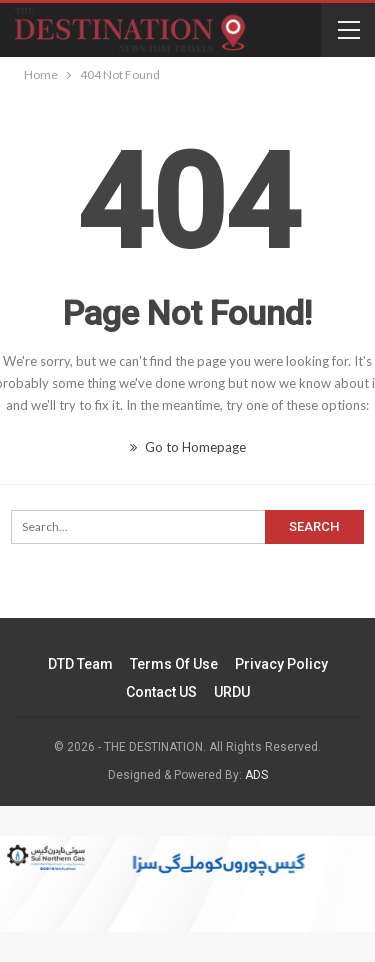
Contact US (161, 692)
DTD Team (80, 664)
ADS (256, 775)
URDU (232, 692)
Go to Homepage (188, 447)
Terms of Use (174, 664)
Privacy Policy (281, 664)
